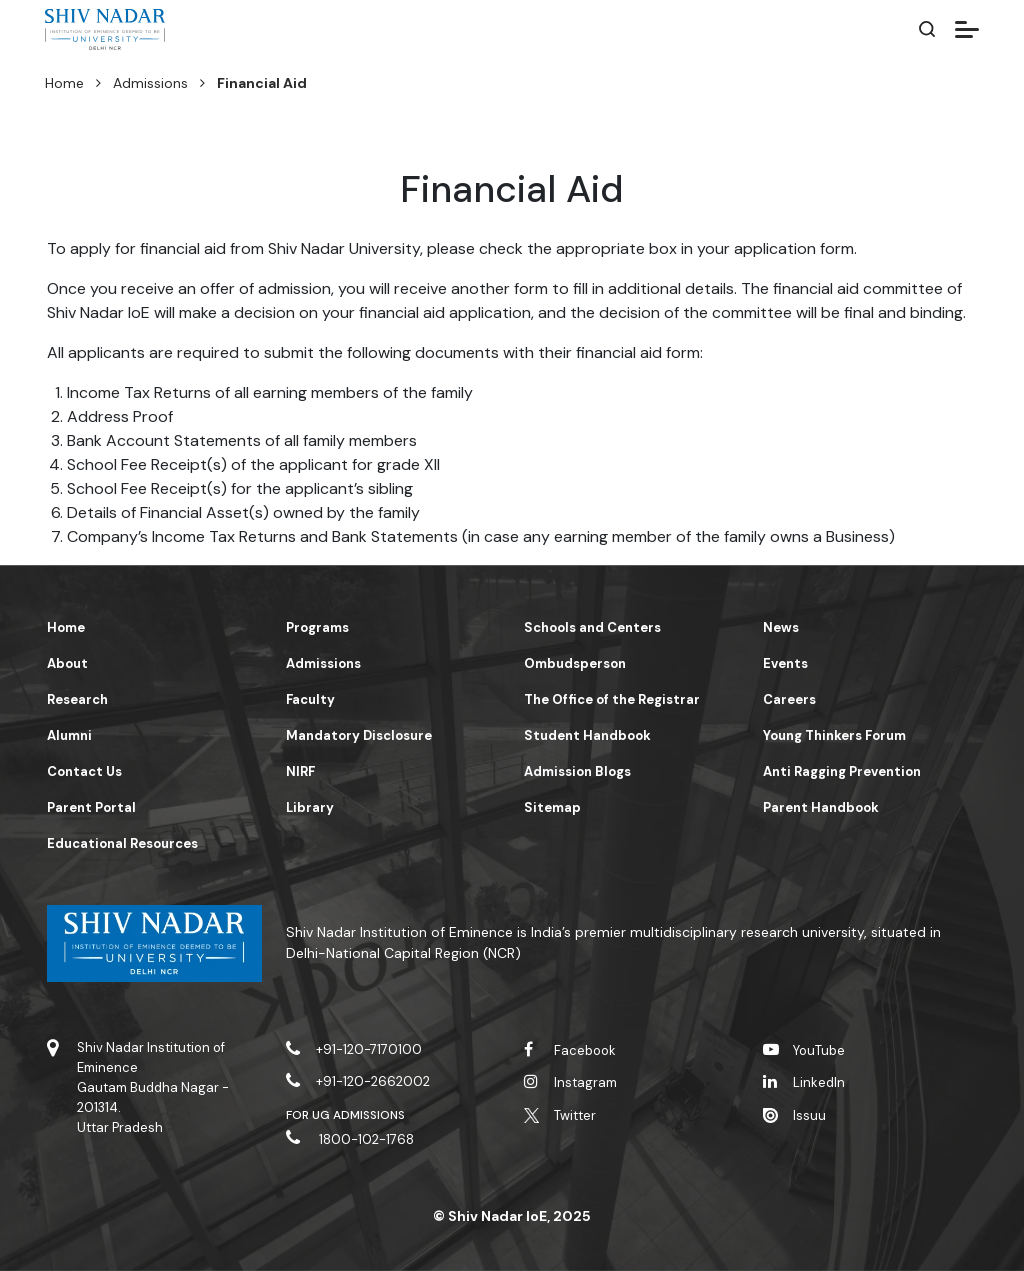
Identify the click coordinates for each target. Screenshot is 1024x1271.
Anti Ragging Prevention (842, 771)
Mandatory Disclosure (359, 735)
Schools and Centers (592, 627)
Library (310, 807)
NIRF (300, 771)
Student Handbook (587, 735)
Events (785, 663)
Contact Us (84, 771)
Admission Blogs (577, 771)
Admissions (150, 83)
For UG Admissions (346, 1115)
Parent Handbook (821, 807)
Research (77, 699)
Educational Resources (122, 843)
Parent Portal (91, 807)
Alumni (69, 735)
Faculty (310, 699)
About (67, 663)
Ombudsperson (575, 663)
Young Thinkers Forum (834, 735)
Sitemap (552, 807)
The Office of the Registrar (612, 699)
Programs (317, 627)
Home (64, 83)
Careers (789, 699)
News (781, 627)
